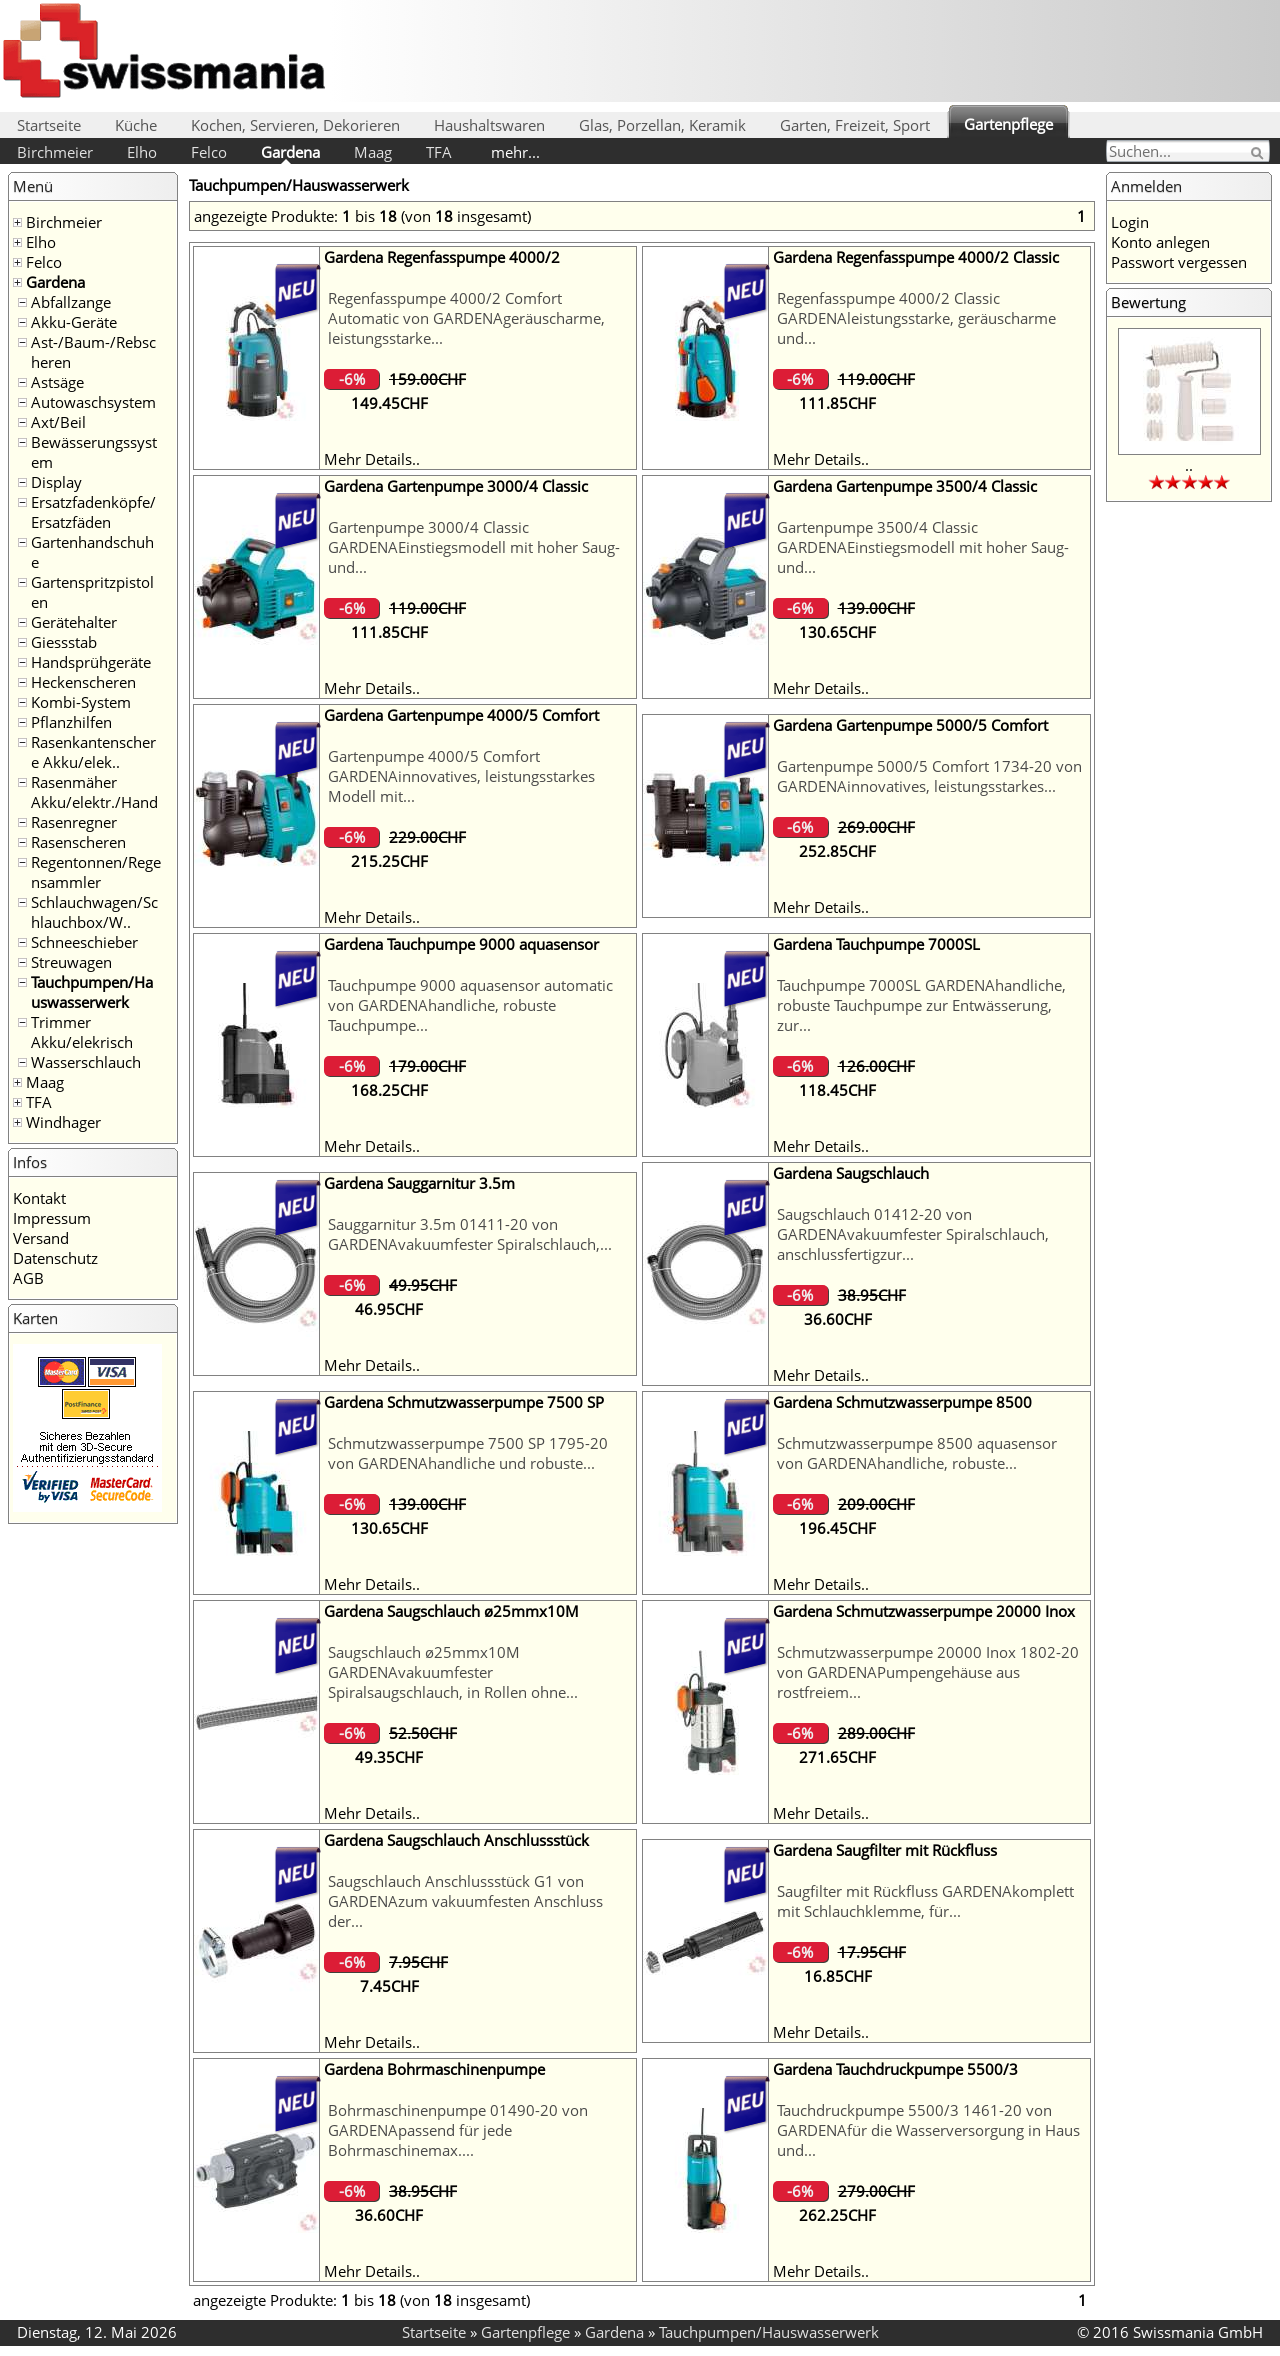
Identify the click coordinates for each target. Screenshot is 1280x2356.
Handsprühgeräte (91, 662)
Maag (373, 152)
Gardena (290, 152)
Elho (142, 152)
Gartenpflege (1008, 124)
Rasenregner (74, 822)
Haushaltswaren (489, 125)
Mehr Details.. (372, 459)
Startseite (49, 125)
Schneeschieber (84, 942)
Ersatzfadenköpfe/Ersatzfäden (93, 512)
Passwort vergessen (1179, 262)
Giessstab (64, 642)
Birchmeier (55, 152)
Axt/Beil (58, 422)
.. (1189, 465)
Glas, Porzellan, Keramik (662, 125)
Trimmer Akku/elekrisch (82, 1032)
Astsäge (57, 382)
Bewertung (1148, 302)
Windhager (63, 1122)
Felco (209, 152)
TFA (439, 152)
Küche (136, 125)
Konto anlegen (1160, 242)
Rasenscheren (78, 842)
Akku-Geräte (74, 322)
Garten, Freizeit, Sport (855, 125)
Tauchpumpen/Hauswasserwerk (92, 992)
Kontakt (39, 1198)
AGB (28, 1278)
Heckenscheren (83, 682)
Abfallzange (71, 302)
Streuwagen (71, 962)
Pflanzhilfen (71, 722)
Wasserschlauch (86, 1062)
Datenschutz (55, 1258)
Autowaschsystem (93, 402)
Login (1130, 222)
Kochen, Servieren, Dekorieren (295, 125)
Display (56, 482)
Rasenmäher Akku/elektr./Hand (94, 792)
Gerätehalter (74, 622)
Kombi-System (81, 702)
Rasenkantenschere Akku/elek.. (93, 752)
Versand (41, 1238)
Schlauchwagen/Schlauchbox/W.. (94, 912)
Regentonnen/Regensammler (96, 872)
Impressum (52, 1218)
